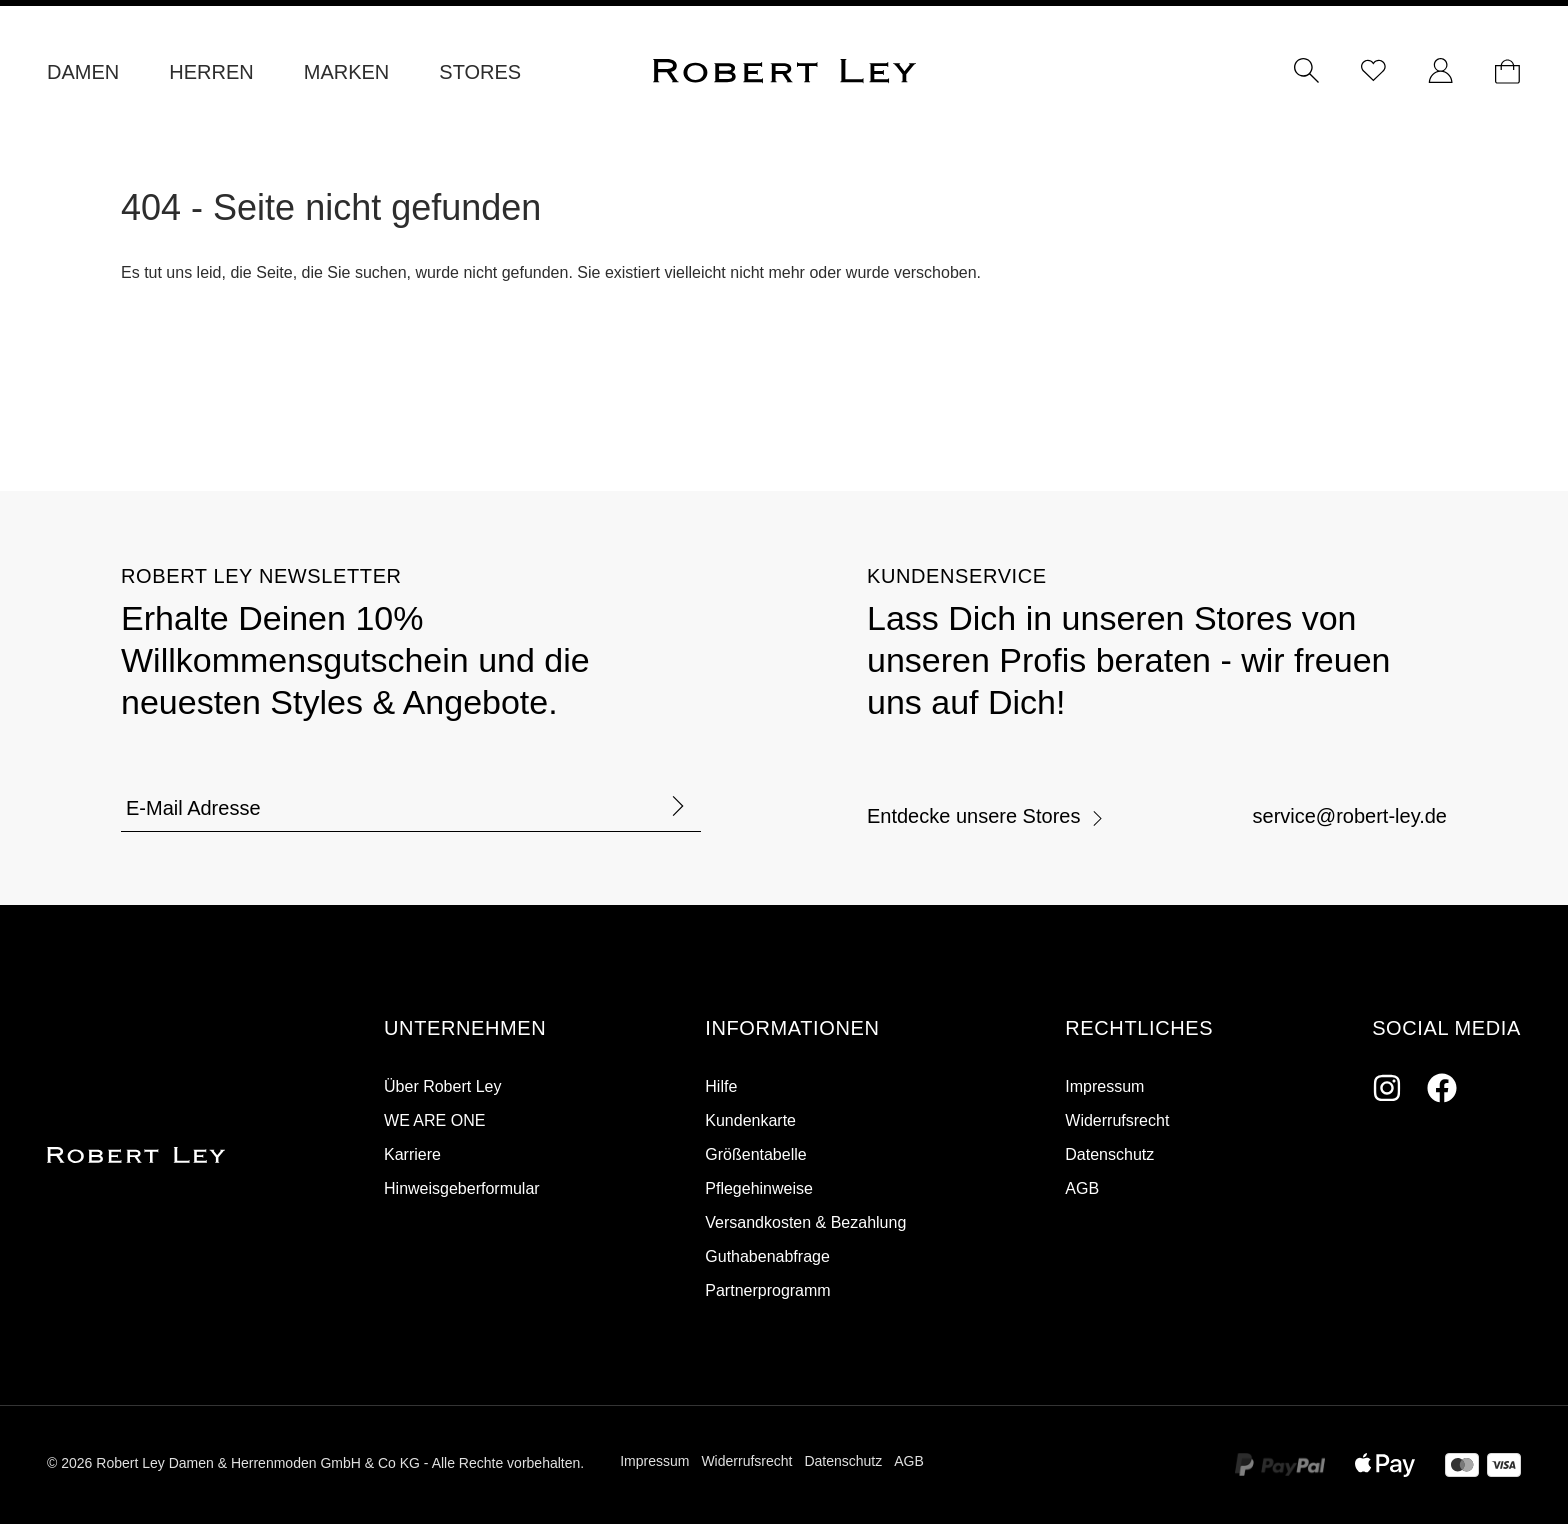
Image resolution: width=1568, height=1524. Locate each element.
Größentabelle (755, 1154)
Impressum (1104, 1086)
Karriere (412, 1154)
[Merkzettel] (1373, 72)
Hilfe (721, 1086)
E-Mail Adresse (193, 808)
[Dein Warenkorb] (1507, 72)
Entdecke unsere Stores (986, 816)
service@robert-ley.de (1350, 816)
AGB (1082, 1188)
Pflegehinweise (759, 1188)
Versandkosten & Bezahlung (805, 1222)
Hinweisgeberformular (462, 1188)
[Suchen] (1306, 72)
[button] (465, 1029)
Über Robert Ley (442, 1086)
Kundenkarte (750, 1120)
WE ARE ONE (434, 1120)
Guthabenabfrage (767, 1256)
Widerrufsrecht (1117, 1120)
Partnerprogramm (767, 1290)
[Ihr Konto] (1440, 72)
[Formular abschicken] (678, 807)
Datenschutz (1109, 1154)
